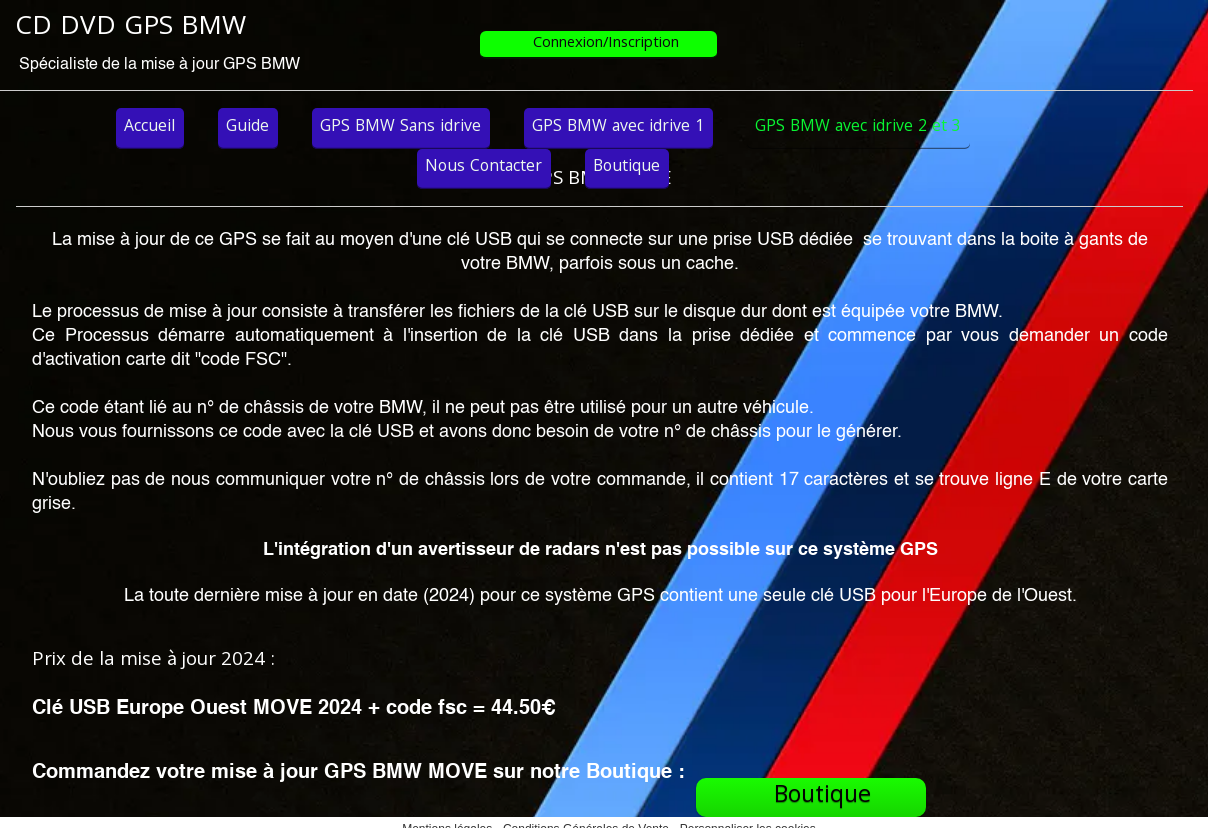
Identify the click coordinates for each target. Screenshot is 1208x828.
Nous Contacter (483, 167)
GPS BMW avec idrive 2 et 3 (858, 127)
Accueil (149, 127)
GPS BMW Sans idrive (400, 127)
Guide (247, 127)
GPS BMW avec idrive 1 (618, 127)
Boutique (626, 167)
